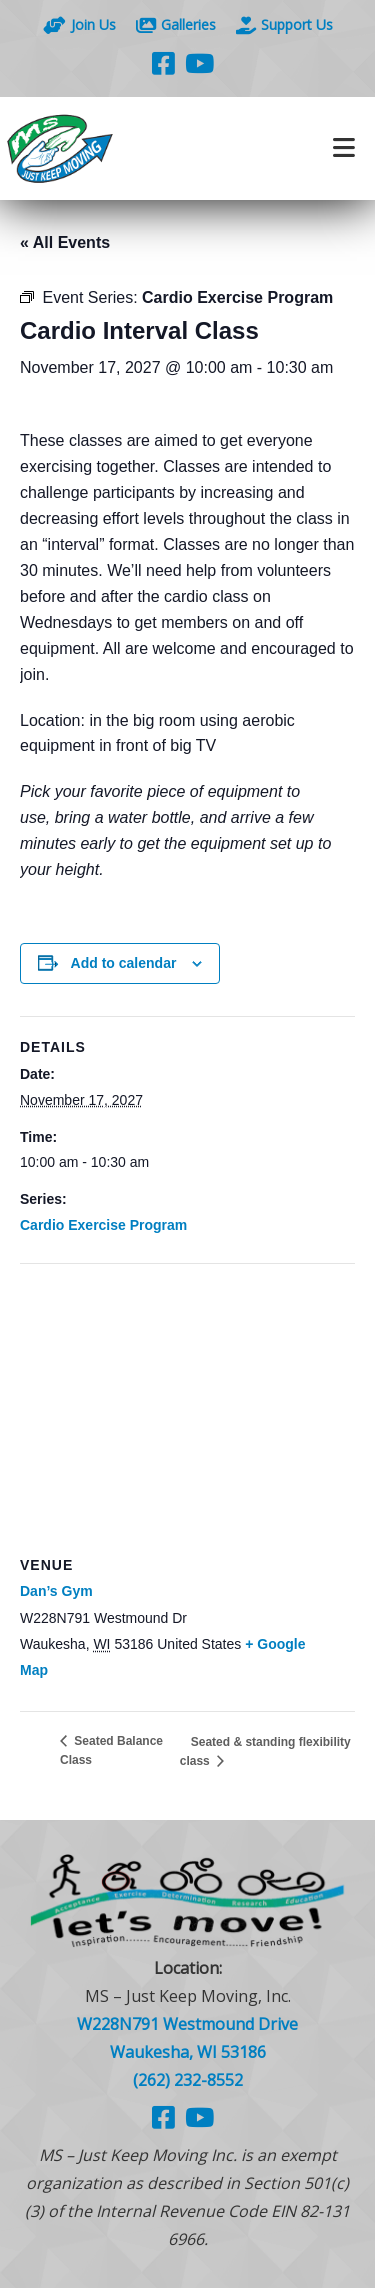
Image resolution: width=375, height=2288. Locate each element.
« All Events (65, 242)
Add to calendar (124, 963)
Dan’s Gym (56, 1591)
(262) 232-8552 (188, 2080)
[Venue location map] (187, 1408)
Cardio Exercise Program (103, 1225)
